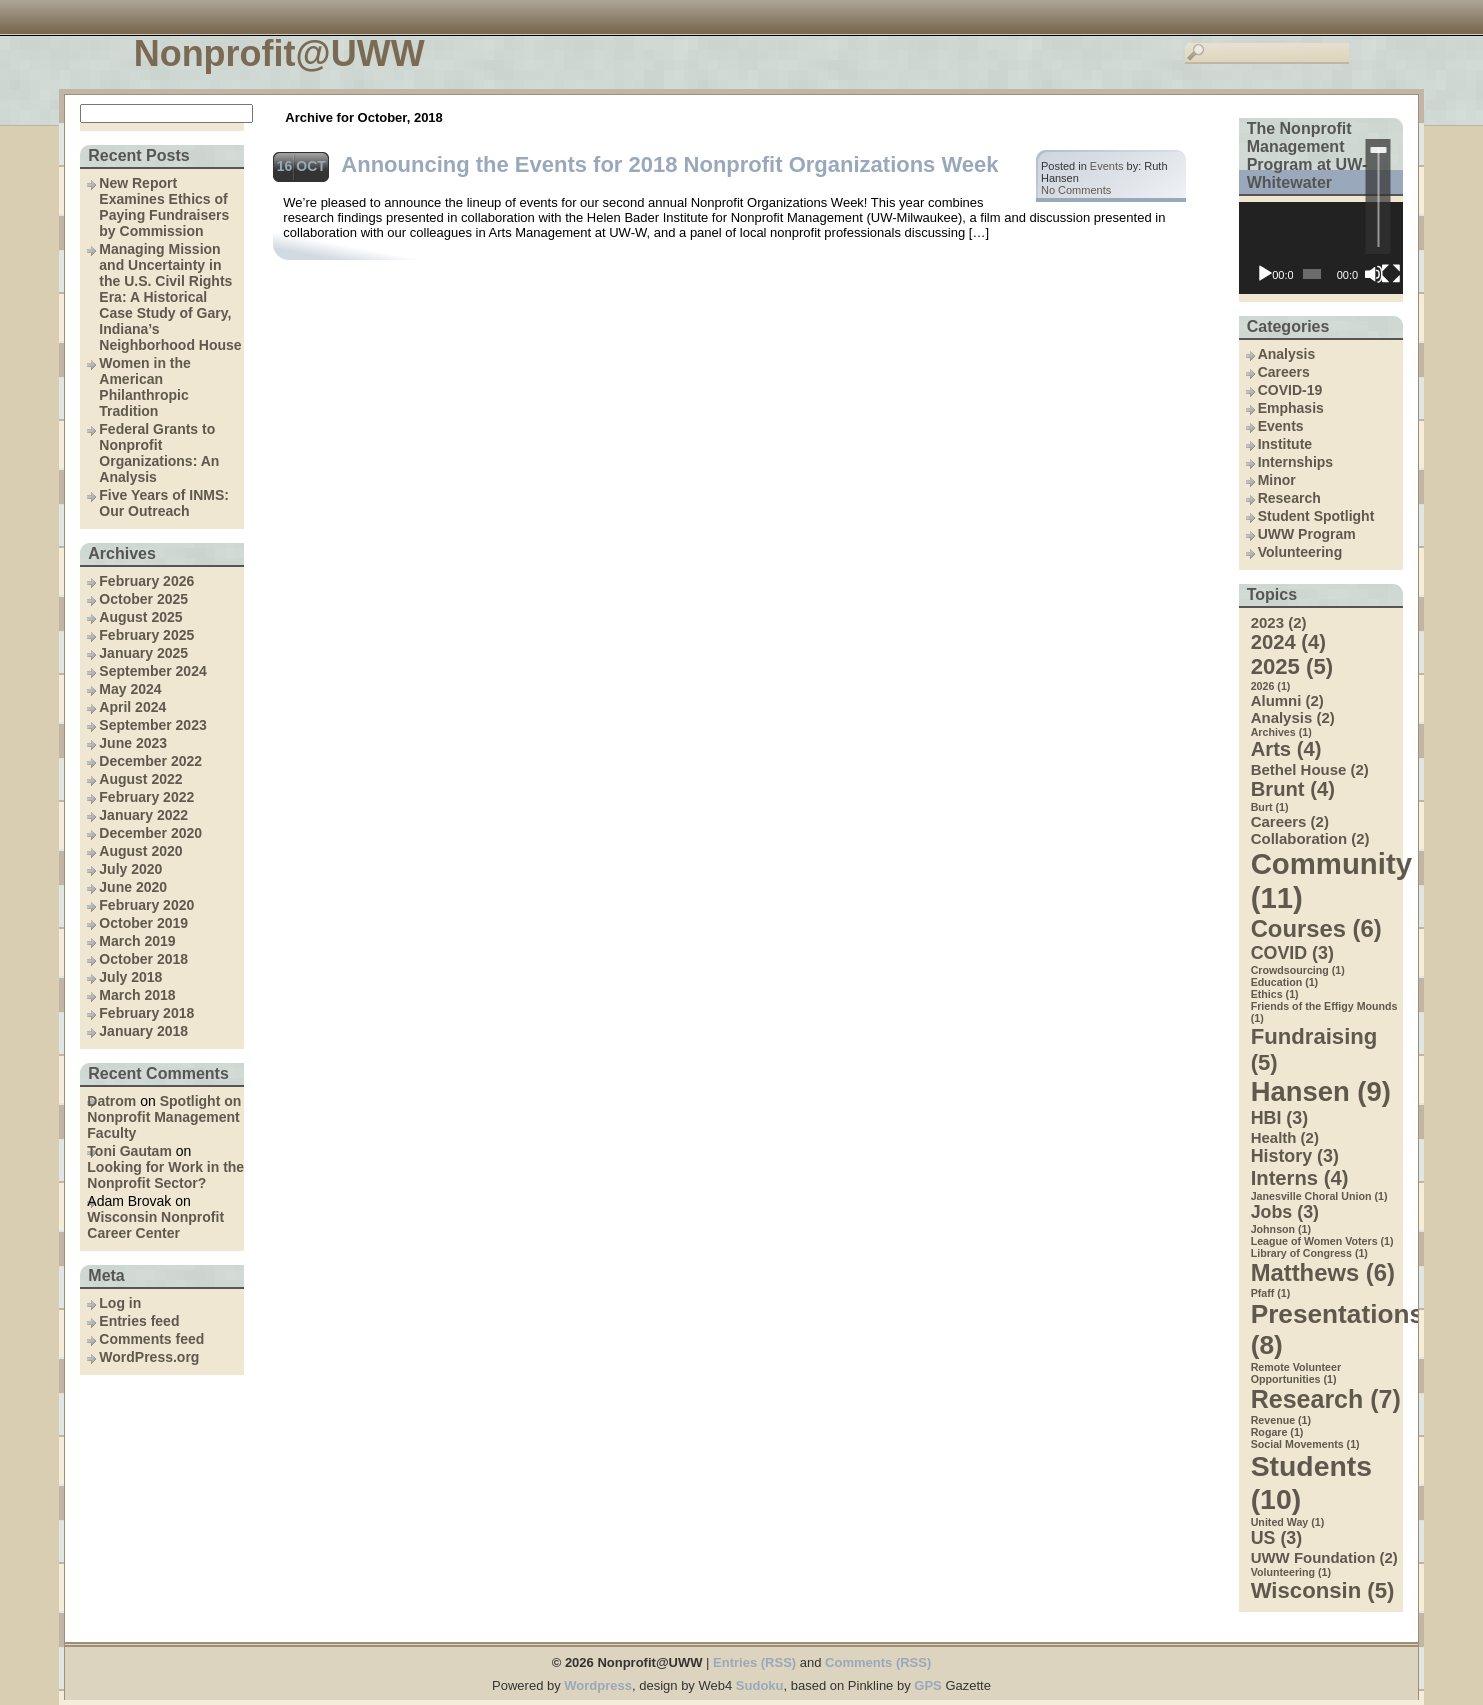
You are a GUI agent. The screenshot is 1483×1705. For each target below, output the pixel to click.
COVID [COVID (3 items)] (1292, 953)
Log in (120, 1303)
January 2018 (143, 1031)
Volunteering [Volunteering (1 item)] (1291, 1572)
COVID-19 (1290, 390)
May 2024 (130, 689)
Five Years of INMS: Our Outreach (164, 503)
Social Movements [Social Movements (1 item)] (1305, 1444)
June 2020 (133, 887)
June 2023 (133, 743)
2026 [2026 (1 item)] (1271, 686)
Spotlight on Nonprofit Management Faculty (164, 1117)
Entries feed (139, 1321)
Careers (1284, 372)
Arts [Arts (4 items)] (1286, 749)
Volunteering (1300, 552)
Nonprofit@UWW (279, 53)
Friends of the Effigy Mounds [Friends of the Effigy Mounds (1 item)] (1324, 1012)
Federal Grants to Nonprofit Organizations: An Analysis (159, 453)
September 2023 (152, 725)
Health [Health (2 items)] (1285, 1137)
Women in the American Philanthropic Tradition (145, 387)
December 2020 (150, 833)
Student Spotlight (1316, 516)
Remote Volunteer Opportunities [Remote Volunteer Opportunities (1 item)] (1296, 1373)
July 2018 (130, 977)
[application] (1321, 248)
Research (1289, 498)
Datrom (111, 1101)
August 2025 (140, 617)
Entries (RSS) (754, 1662)
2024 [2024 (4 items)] (1288, 642)
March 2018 (137, 995)
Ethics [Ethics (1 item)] (1275, 994)
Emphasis (1291, 408)
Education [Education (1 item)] (1285, 982)
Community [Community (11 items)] (1327, 880)
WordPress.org (149, 1357)
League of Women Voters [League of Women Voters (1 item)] (1322, 1241)
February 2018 (146, 1013)
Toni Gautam (129, 1151)
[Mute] (1374, 274)
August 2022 (140, 779)
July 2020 (130, 869)
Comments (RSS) (878, 1662)
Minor (1277, 480)
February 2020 (146, 905)
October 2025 (143, 599)
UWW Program (1307, 534)
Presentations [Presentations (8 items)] (1327, 1329)
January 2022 (143, 815)
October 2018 (143, 959)
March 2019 (137, 941)
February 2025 (146, 635)
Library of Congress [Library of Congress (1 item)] (1309, 1253)
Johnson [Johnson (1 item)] (1281, 1229)
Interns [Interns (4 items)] (1300, 1178)
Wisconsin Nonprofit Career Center (155, 1225)
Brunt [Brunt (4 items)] (1293, 789)
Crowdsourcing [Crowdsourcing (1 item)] (1298, 970)
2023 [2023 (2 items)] (1279, 622)
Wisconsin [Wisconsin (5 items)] (1323, 1590)
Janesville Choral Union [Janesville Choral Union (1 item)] (1319, 1196)
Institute (1285, 444)
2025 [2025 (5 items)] (1292, 666)
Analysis (1287, 354)
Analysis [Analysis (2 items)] (1293, 717)
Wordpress (598, 1685)
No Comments (1076, 190)
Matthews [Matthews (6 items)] (1323, 1272)
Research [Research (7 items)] (1326, 1399)
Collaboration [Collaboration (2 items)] (1310, 838)
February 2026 (146, 581)
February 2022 (146, 797)
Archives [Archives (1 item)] (1281, 732)
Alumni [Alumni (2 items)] (1287, 700)
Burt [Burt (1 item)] (1270, 807)
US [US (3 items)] (1277, 1538)
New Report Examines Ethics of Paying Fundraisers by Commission (164, 207)
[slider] (1378, 196)
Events (1281, 426)
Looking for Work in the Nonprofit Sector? (165, 1175)
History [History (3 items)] (1295, 1156)
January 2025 (143, 653)
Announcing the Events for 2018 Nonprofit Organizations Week (669, 164)
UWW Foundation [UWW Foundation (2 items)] (1324, 1557)
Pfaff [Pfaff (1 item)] (1271, 1293)
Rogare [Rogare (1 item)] (1277, 1432)
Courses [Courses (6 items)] (1316, 928)
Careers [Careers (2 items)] (1290, 821)
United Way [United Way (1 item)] (1288, 1522)
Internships (1295, 462)
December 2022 (150, 761)
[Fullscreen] (1391, 274)
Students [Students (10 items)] (1311, 1482)
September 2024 (152, 671)
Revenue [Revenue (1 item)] (1281, 1420)
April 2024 (132, 707)
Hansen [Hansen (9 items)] (1321, 1091)
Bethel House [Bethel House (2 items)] (1310, 769)
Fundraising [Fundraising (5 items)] (1314, 1049)
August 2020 (140, 851)
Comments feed (151, 1339)
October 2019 (143, 923)
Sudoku (760, 1685)
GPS (927, 1685)
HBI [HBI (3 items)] (1279, 1118)
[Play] (1265, 274)
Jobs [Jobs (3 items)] (1285, 1212)
